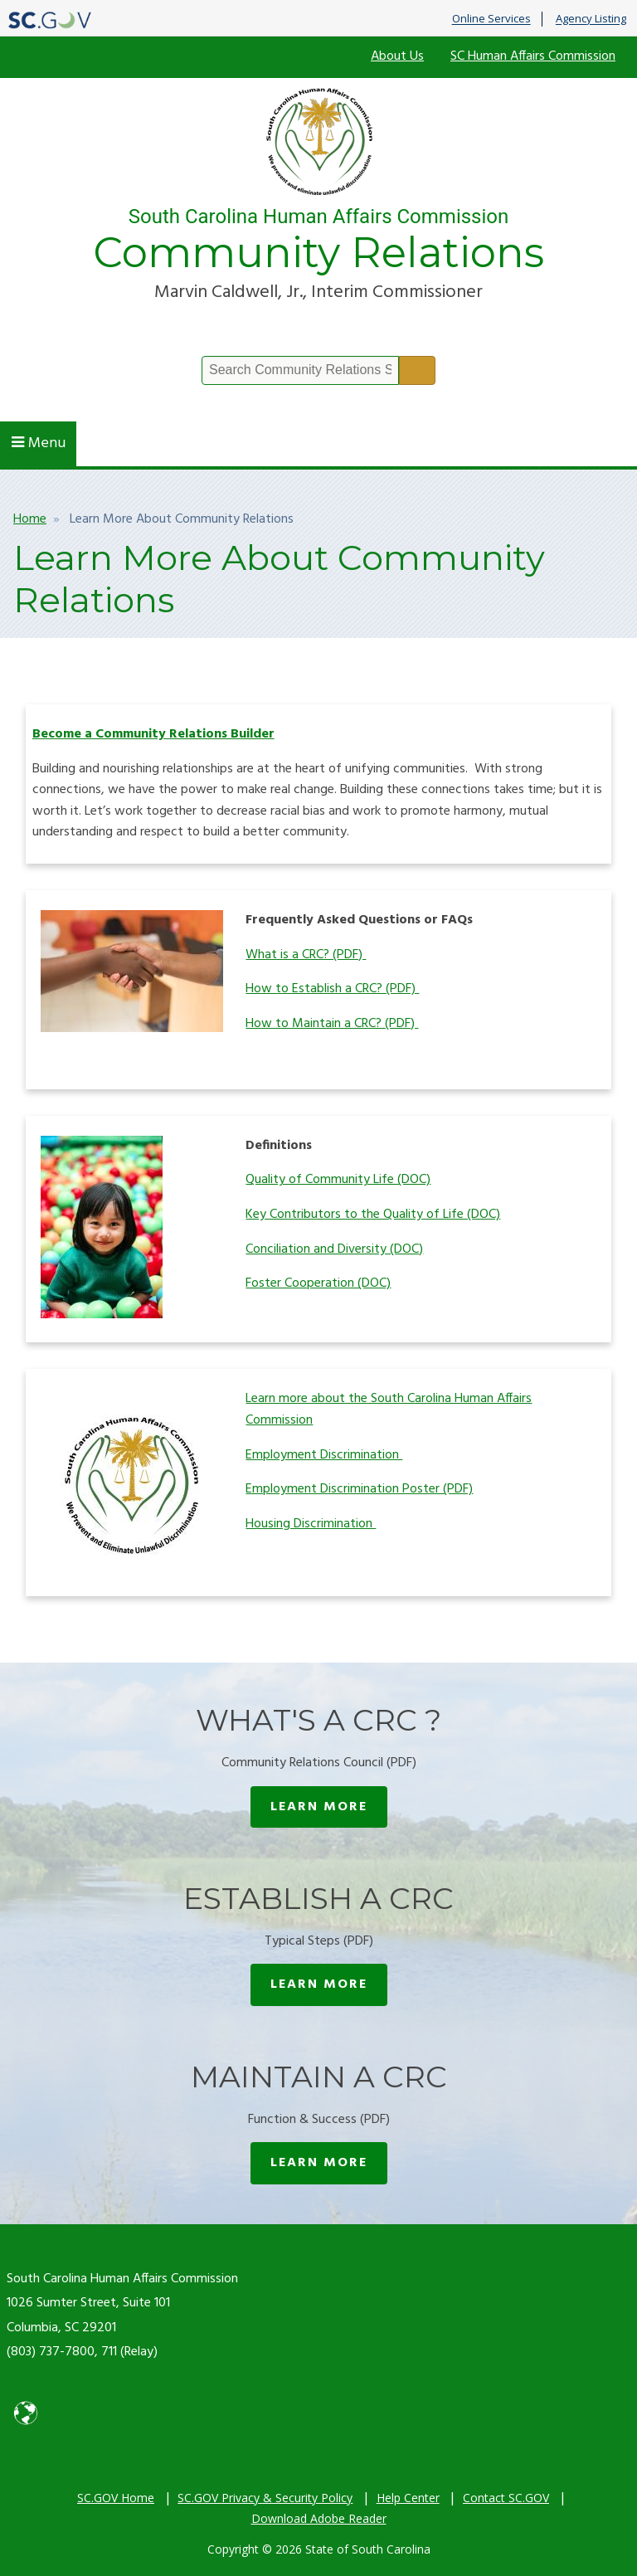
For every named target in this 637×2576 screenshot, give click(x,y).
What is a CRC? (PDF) (306, 955)
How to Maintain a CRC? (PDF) (332, 1024)
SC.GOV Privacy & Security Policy (265, 2497)
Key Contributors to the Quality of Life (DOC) (373, 1214)
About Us (397, 56)
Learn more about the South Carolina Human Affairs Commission (389, 1409)
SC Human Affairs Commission (532, 56)
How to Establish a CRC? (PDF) (332, 989)
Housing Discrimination (311, 1524)
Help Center (408, 2497)
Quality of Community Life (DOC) (338, 1180)
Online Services (491, 19)
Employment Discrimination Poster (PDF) (359, 1489)
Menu (39, 443)
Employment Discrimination (324, 1455)
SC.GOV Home (115, 2497)
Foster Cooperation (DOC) (318, 1283)
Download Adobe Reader (319, 2518)
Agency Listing (591, 19)
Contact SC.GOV (506, 2497)
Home (29, 519)
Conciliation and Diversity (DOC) (334, 1249)
